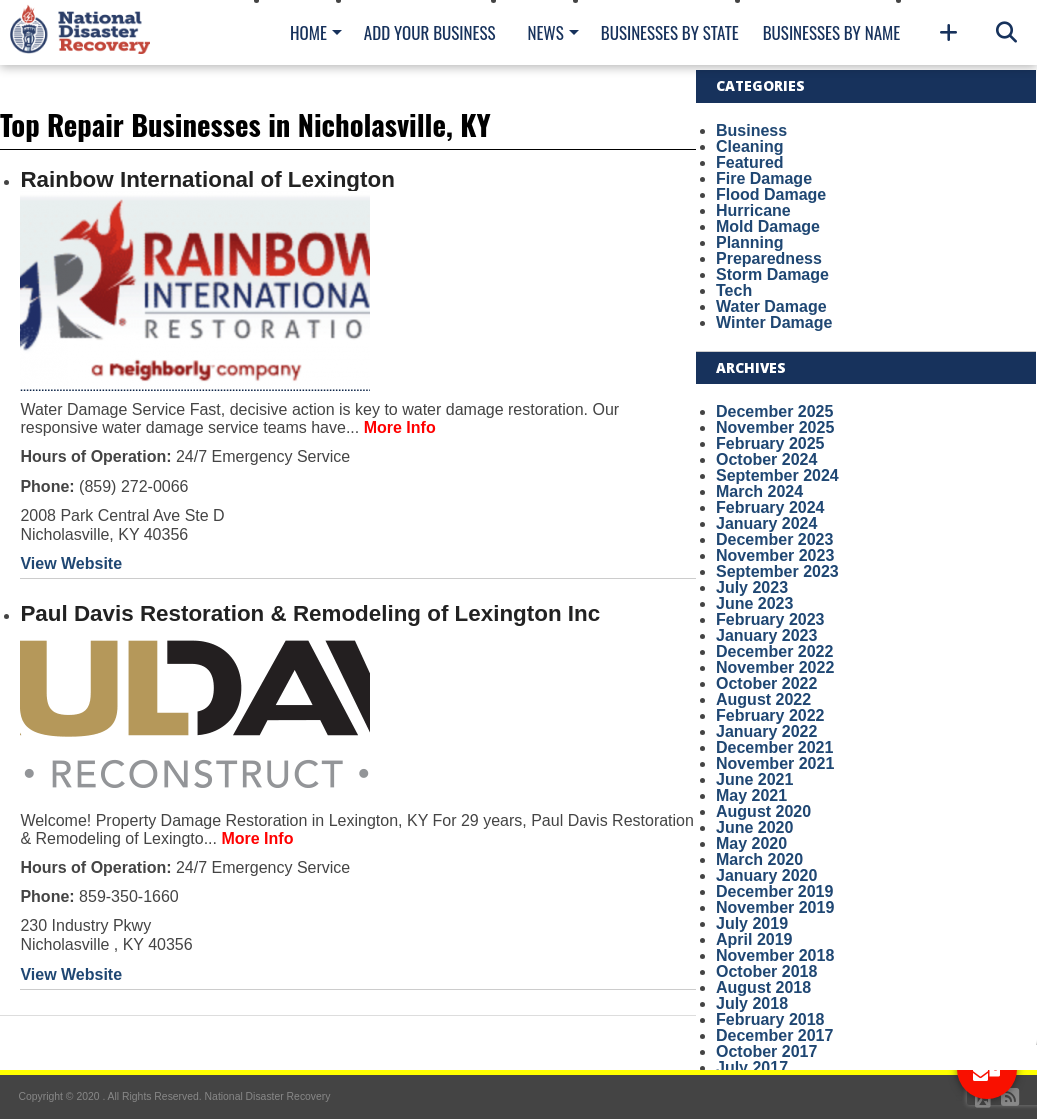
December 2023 (774, 539)
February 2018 (770, 1019)
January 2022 (766, 731)
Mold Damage (768, 226)
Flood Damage (771, 194)
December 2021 (774, 747)
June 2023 (754, 603)
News (545, 32)
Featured (750, 162)
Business (751, 130)
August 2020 (763, 811)
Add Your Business (430, 32)
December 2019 (774, 891)
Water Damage (771, 306)
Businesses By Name (831, 32)
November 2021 (775, 763)
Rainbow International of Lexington (207, 179)
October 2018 (766, 971)
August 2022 (763, 699)
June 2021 (754, 779)
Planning (750, 242)
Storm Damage (772, 274)
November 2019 (775, 907)
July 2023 (752, 587)
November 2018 (775, 955)
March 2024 (759, 491)
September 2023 (777, 571)
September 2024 (777, 475)
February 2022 (770, 715)
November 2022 (775, 667)
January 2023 (766, 635)
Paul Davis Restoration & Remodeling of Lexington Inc (310, 613)
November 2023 (775, 555)
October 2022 (766, 683)
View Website (71, 563)
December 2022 (774, 651)
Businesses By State (670, 32)
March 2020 (759, 859)
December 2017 (774, 1035)
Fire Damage (764, 178)
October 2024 (766, 459)
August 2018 (763, 987)
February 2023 (770, 619)
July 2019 (752, 923)
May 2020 (751, 843)
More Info (400, 427)
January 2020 (766, 875)
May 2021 (751, 795)
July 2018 (752, 1003)
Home (308, 32)
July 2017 (752, 1067)
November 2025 (775, 427)
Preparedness (769, 258)
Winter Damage (774, 322)
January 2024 (766, 523)
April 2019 (754, 939)
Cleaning (750, 146)
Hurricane (753, 210)
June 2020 (754, 827)
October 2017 (766, 1051)
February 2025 (770, 443)
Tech (734, 290)
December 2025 (774, 411)
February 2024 (770, 507)
